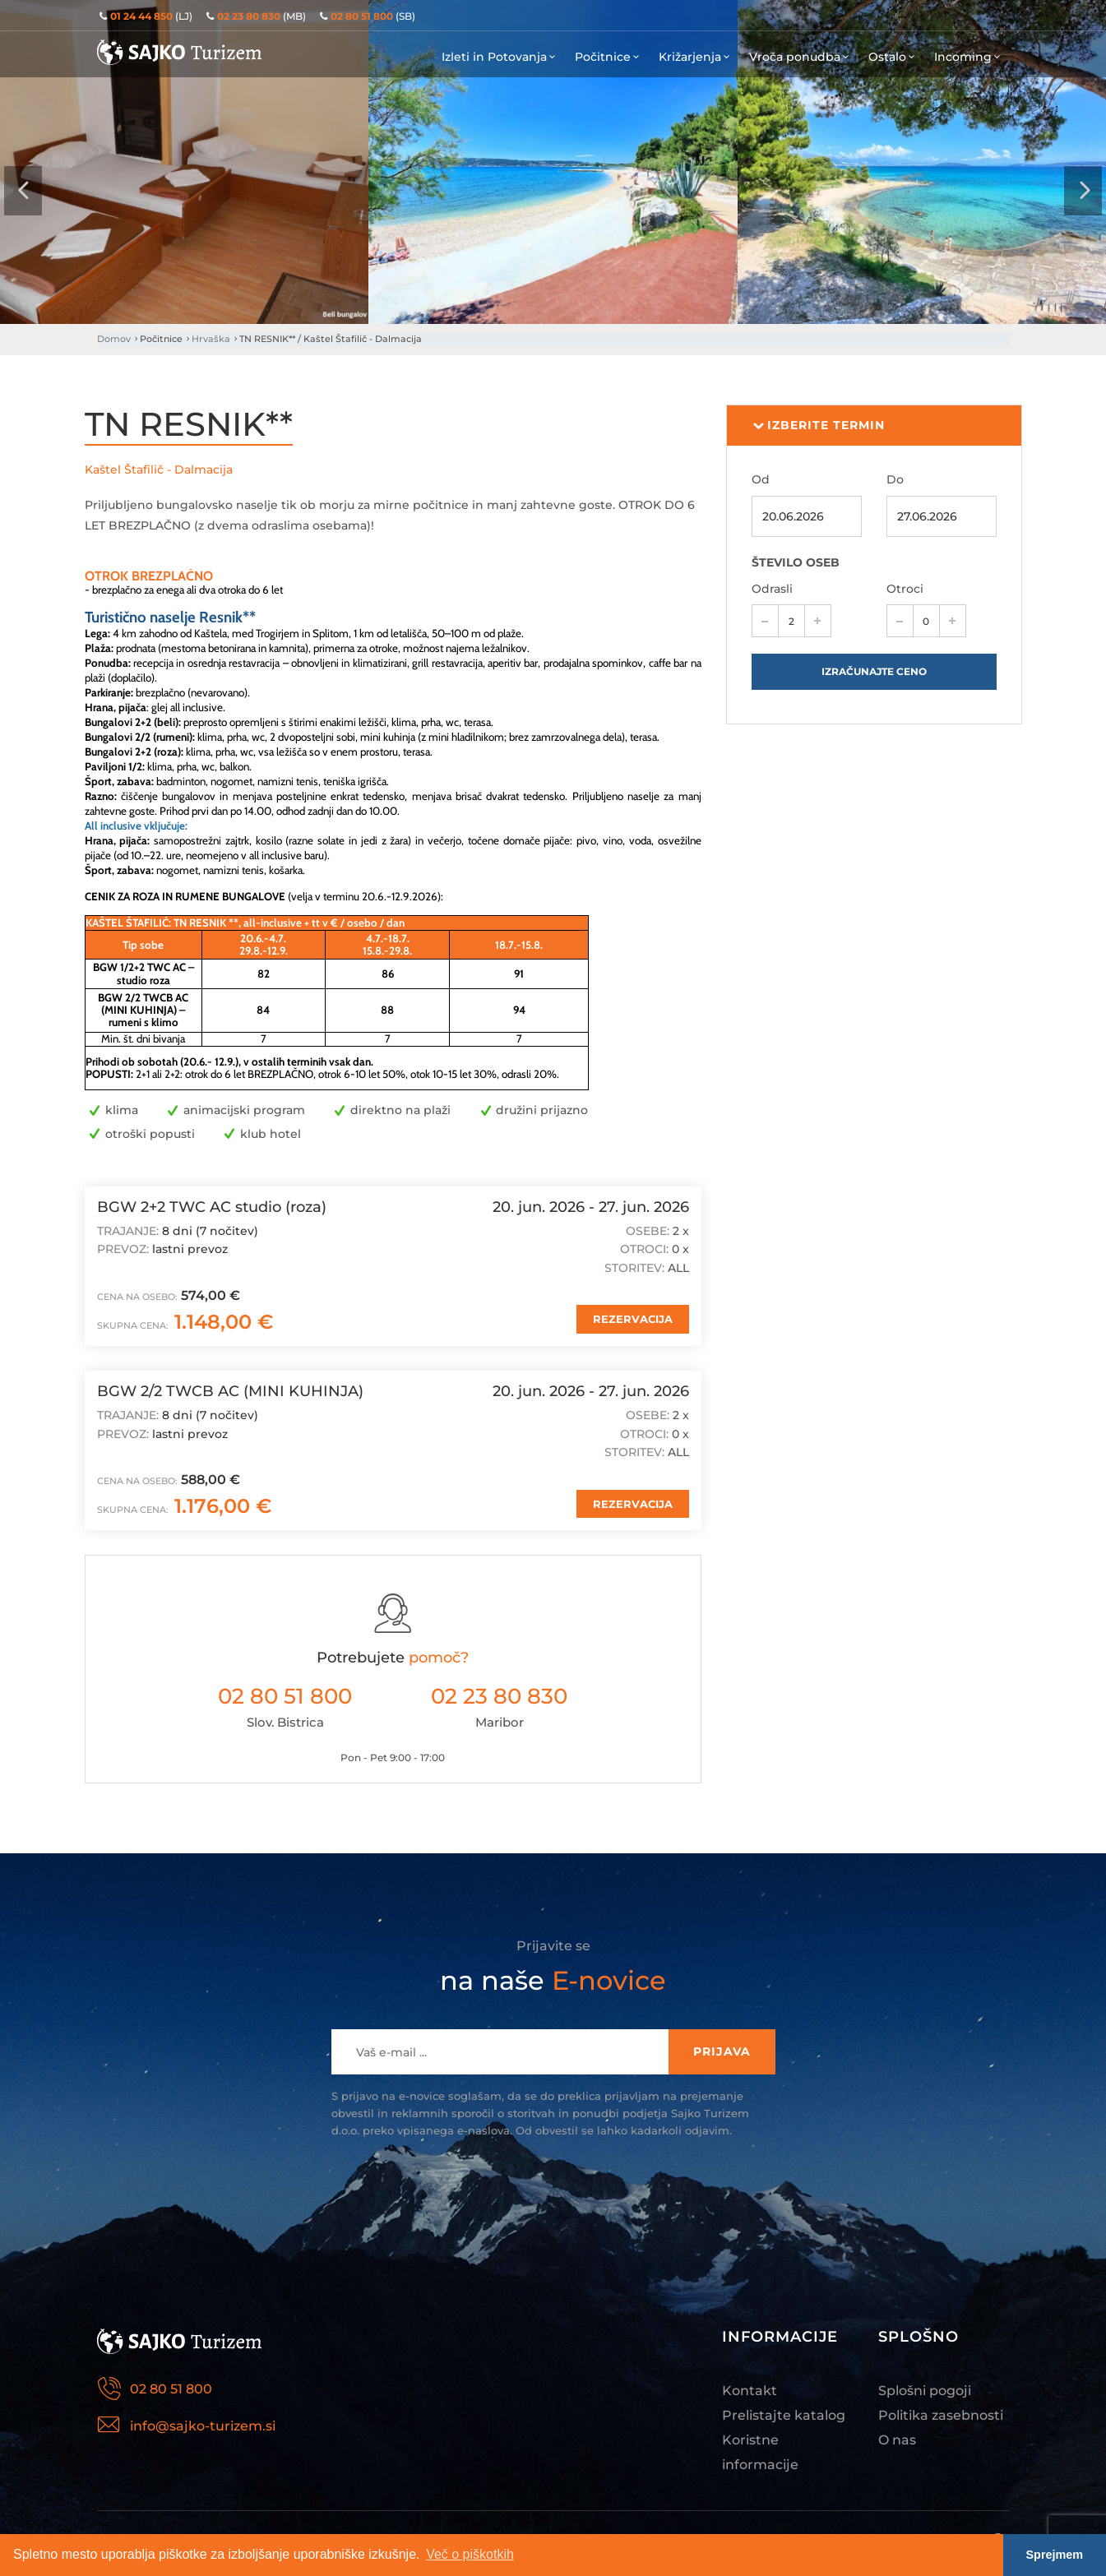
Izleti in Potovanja (500, 56)
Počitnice (608, 56)
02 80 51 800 (285, 1696)
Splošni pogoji (924, 2390)
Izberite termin (819, 426)
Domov (114, 339)
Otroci (904, 588)
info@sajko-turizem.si (202, 2426)
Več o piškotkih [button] (470, 2554)
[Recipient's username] (500, 2051)
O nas (897, 2440)
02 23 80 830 (499, 1696)
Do (895, 479)
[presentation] (23, 190)
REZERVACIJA (633, 1318)
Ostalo (893, 56)
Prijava (722, 2051)
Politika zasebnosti (940, 2415)
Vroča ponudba (800, 56)
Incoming (968, 56)
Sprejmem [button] (1055, 2554)
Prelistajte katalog (783, 2415)
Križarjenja (696, 56)
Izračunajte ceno (874, 671)
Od (761, 479)
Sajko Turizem (179, 52)
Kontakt (749, 2390)
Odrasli (772, 588)
